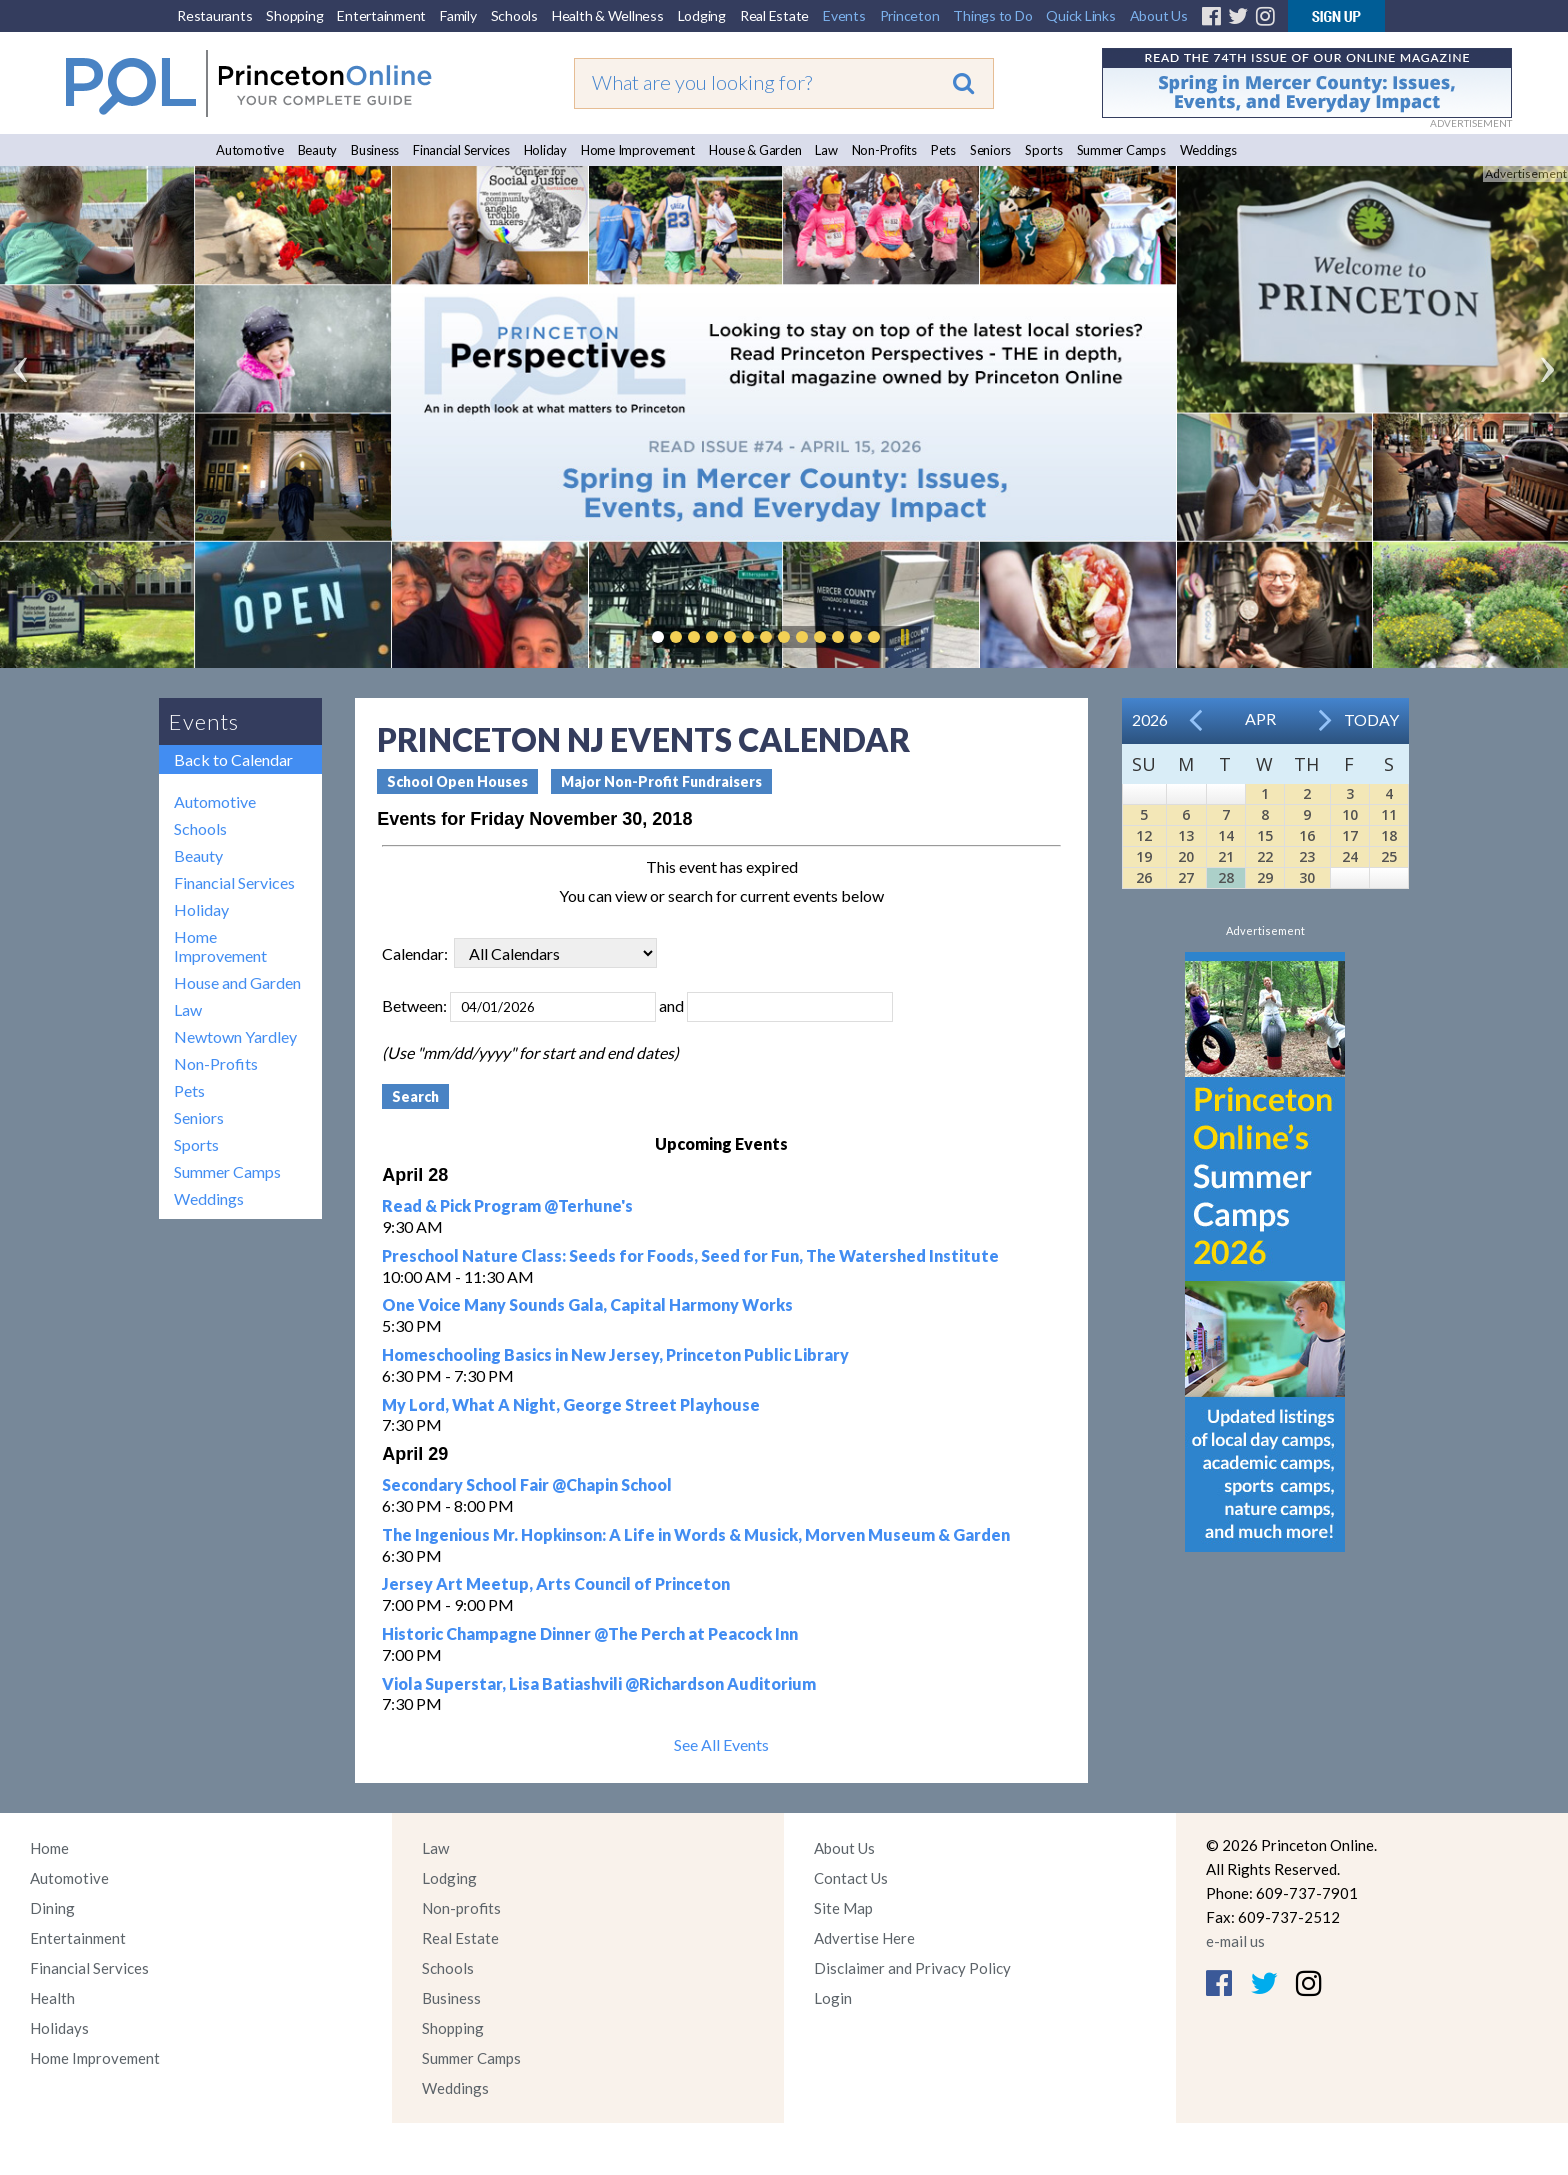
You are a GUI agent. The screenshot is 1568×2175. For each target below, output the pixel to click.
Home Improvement (638, 150)
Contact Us (851, 1878)
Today (1371, 719)
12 (1144, 835)
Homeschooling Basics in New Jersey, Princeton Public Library (615, 1354)
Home (49, 1848)
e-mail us (1235, 1941)
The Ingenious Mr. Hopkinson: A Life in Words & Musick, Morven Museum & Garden (696, 1534)
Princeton (910, 15)
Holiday (545, 150)
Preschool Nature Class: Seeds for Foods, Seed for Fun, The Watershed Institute (690, 1255)
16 (1307, 835)
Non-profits (461, 1908)
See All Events (721, 1744)
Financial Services (461, 150)
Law (826, 150)
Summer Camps (1121, 150)
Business (375, 150)
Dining (52, 1908)
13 (1186, 835)
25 (1389, 856)
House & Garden (755, 150)
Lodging (702, 15)
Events (844, 15)
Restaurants (214, 15)
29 (1265, 877)
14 (1226, 835)
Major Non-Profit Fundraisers (661, 781)
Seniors (990, 150)
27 (1186, 877)
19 (1144, 856)
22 (1265, 856)
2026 (1150, 719)
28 (1226, 877)
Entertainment (381, 15)
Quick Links (1080, 15)
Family (458, 15)
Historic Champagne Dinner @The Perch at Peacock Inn (590, 1633)
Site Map (843, 1908)
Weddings (1208, 150)
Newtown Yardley (235, 1036)
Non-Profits (884, 150)
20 (1186, 856)
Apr (1260, 718)
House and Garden (237, 982)
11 (1389, 814)
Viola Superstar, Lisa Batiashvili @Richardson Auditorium (599, 1683)
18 (1389, 835)
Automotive (250, 150)
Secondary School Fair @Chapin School (527, 1484)
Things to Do (992, 15)
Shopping (294, 15)
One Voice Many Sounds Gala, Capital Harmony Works (587, 1304)
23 (1307, 856)
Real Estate (774, 15)
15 (1265, 835)
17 (1350, 835)
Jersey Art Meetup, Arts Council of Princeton (556, 1583)
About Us (1159, 15)
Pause (904, 637)
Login (833, 1998)
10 (1350, 814)
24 (1350, 856)
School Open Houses (457, 781)
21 (1226, 856)
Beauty (318, 150)
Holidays (59, 2028)
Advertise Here (864, 1938)
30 (1307, 877)
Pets (943, 150)
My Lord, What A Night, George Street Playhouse (571, 1404)
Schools (514, 15)
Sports (1044, 150)
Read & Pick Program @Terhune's (507, 1205)
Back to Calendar (233, 759)
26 (1144, 877)
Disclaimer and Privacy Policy (912, 1968)
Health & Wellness (608, 15)
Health (52, 1998)
